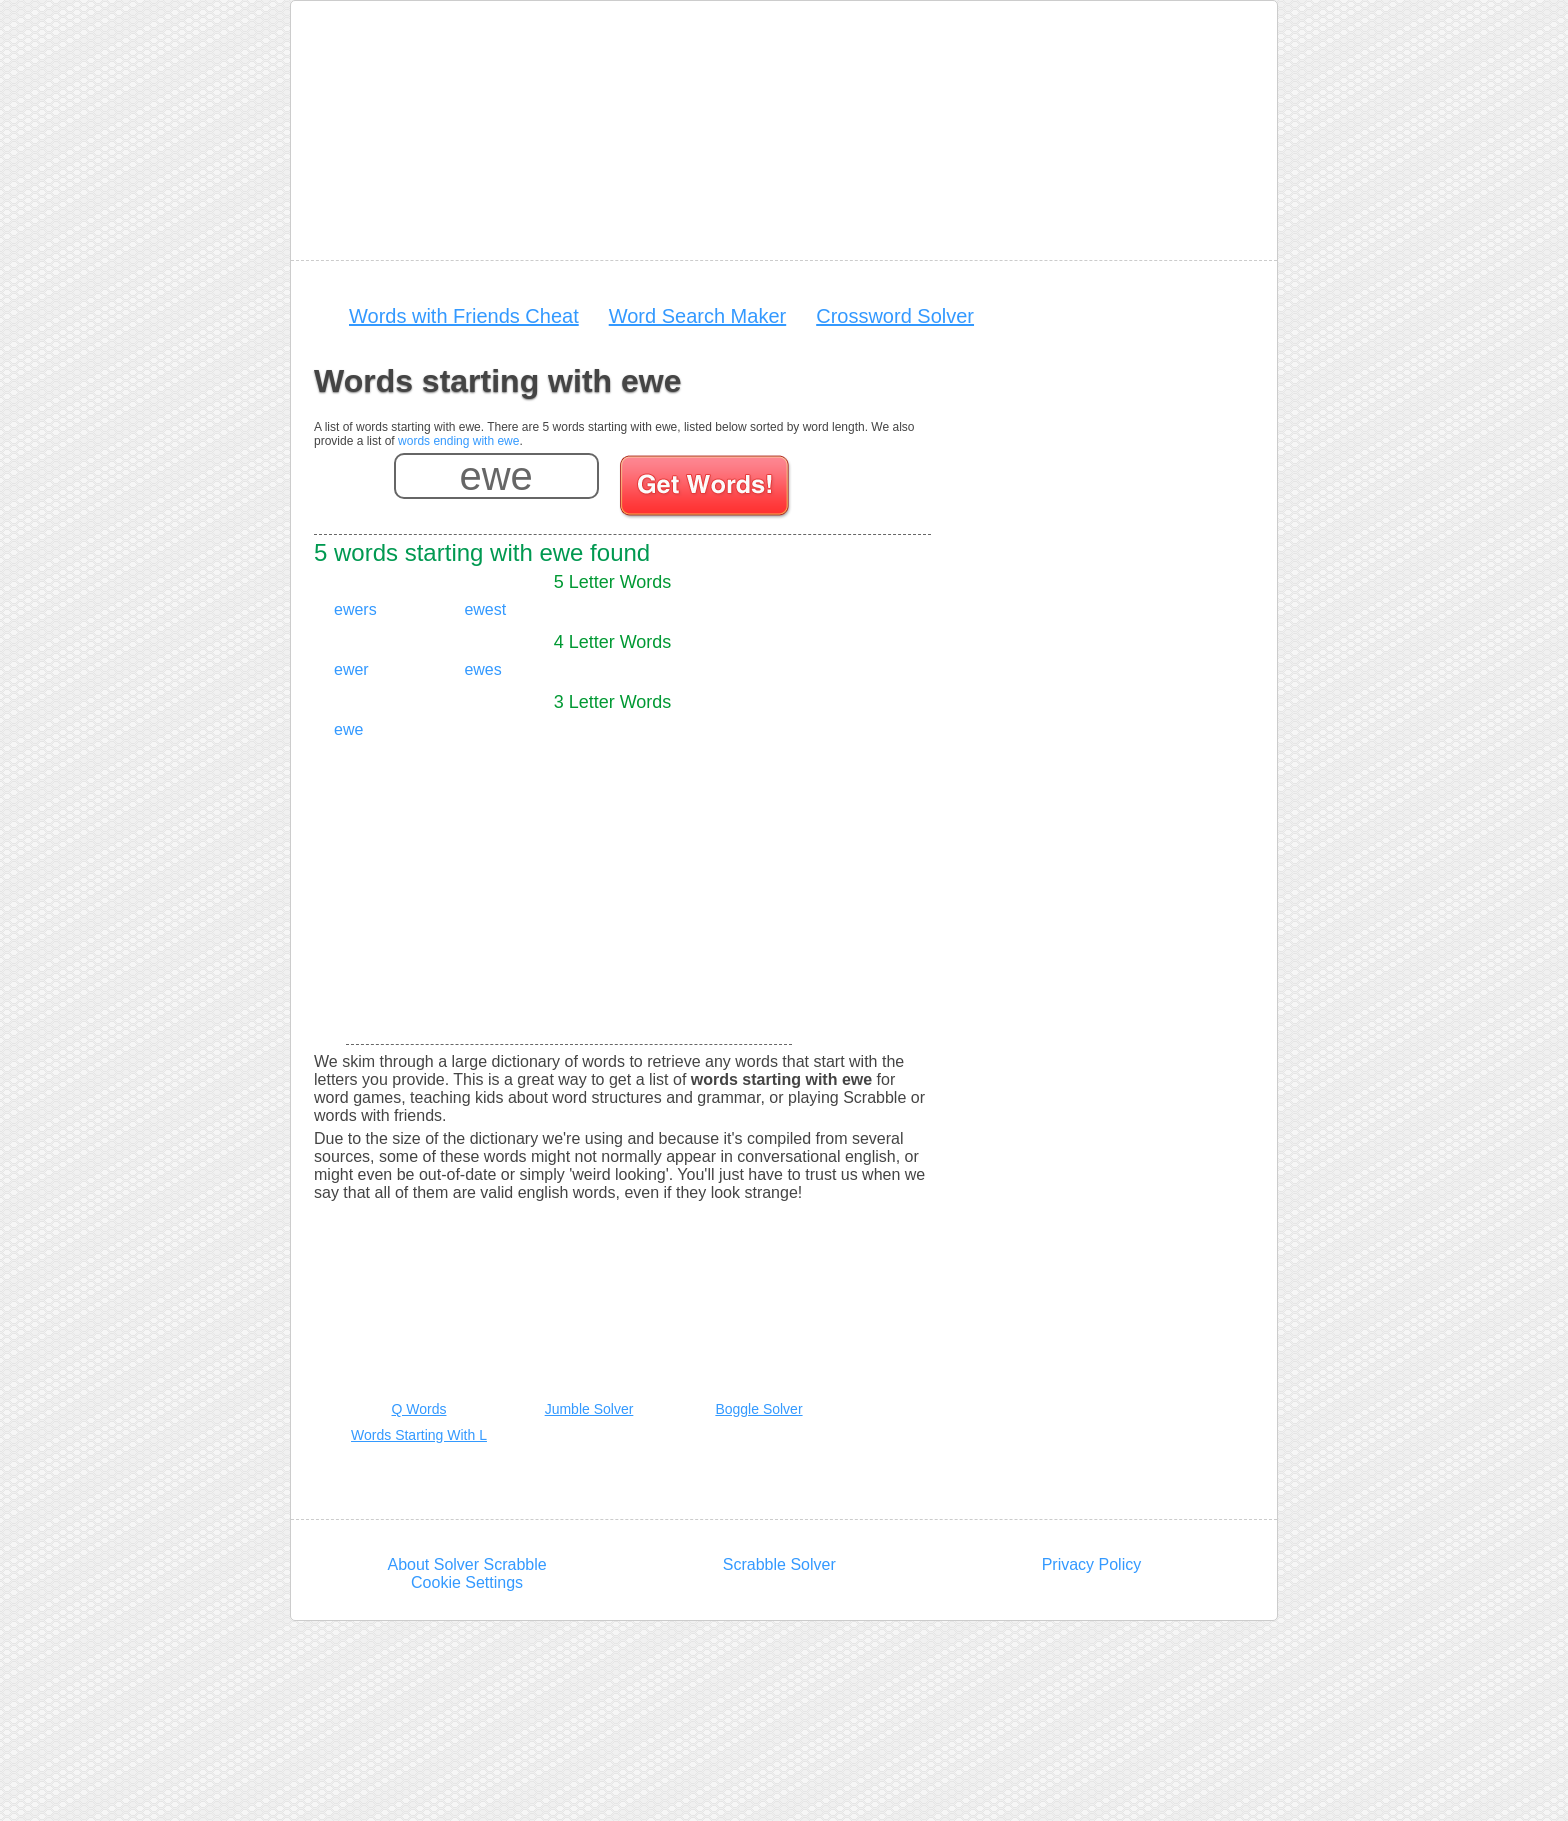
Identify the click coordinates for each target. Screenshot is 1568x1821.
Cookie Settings (467, 1582)
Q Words (419, 1409)
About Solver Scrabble (466, 1564)
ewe (348, 729)
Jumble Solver (589, 1409)
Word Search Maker (697, 316)
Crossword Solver (895, 316)
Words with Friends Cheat (464, 316)
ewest (485, 609)
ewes (482, 669)
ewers (355, 609)
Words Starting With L (419, 1435)
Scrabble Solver (779, 1564)
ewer (351, 669)
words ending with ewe (458, 441)
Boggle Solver (758, 1409)
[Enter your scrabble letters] (496, 476)
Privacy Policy (1092, 1564)
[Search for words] (706, 489)
